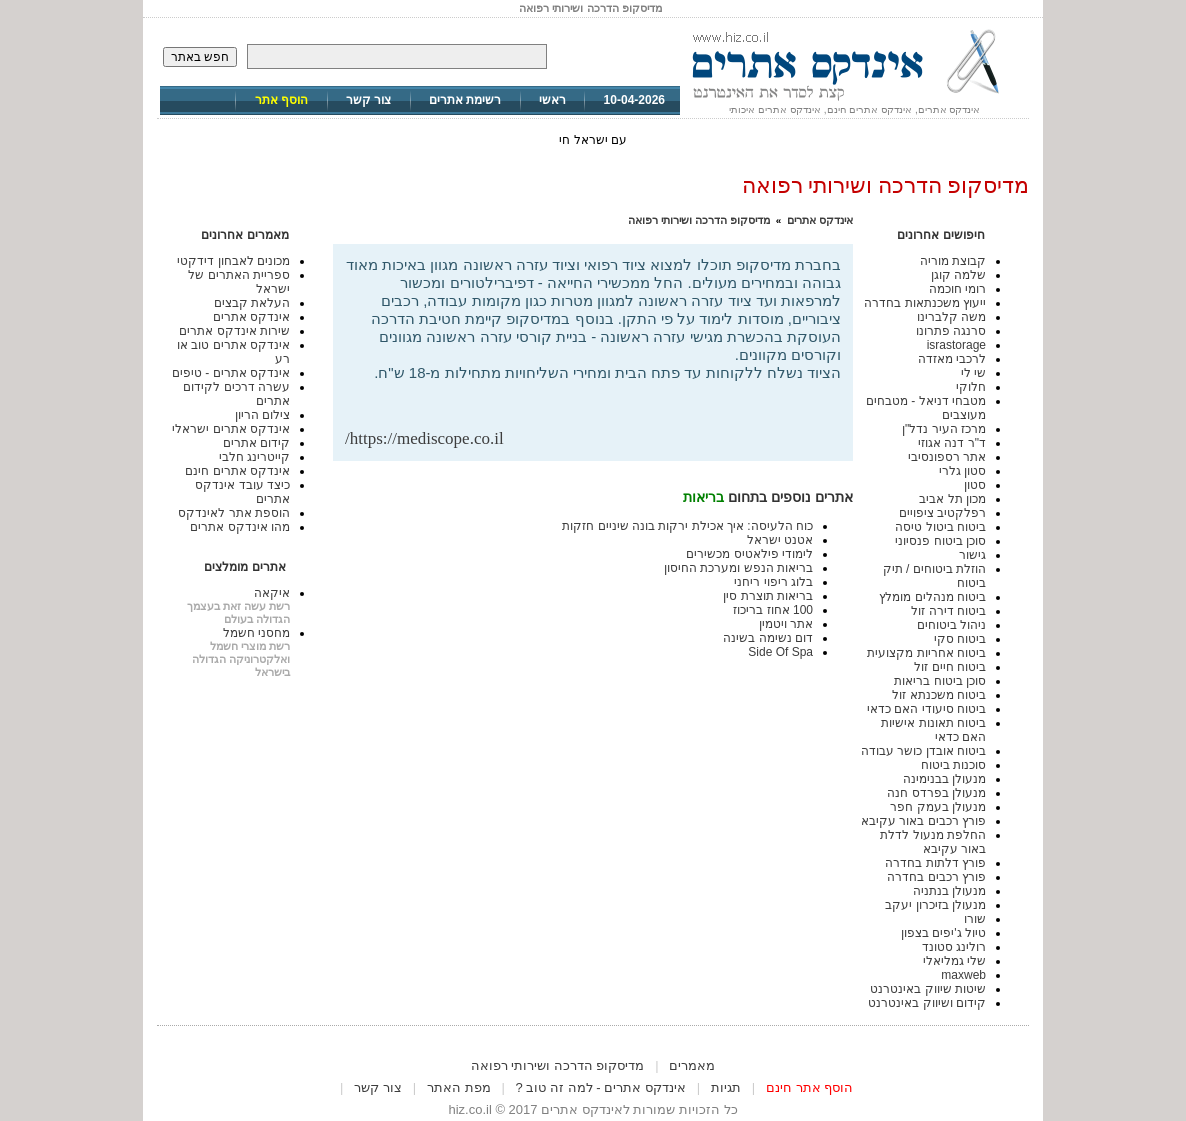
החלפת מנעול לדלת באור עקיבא (933, 842)
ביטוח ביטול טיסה (940, 527)
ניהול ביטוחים (951, 625)
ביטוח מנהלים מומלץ (932, 597)
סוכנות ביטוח (953, 765)
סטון (975, 485)
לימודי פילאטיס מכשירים (749, 554)
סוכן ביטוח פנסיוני (940, 541)
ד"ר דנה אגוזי (952, 443)
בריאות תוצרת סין (768, 596)
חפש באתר (200, 57)
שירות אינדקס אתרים (234, 331)
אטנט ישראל (780, 540)
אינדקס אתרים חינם (237, 471)
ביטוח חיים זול (950, 667)
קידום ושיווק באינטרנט (927, 1003)
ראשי (552, 100)
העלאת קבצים (252, 303)
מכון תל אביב (952, 499)
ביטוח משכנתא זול (939, 695)
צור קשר (368, 100)
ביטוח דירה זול (948, 611)
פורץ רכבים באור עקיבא (923, 821)
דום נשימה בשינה (768, 638)
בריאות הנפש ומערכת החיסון (738, 568)
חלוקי (971, 387)
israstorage (956, 345)
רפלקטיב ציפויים (942, 513)
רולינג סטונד (954, 947)
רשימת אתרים (465, 100)
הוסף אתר (281, 100)
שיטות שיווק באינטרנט (928, 989)
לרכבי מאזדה (952, 359)
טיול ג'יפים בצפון (943, 933)
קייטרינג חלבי (254, 457)
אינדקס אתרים (820, 220)
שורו (975, 919)
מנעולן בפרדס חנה (936, 793)
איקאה (272, 593)
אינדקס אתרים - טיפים (231, 373)
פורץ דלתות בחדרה (935, 863)
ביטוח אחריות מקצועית (926, 653)
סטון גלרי (962, 471)
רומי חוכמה (957, 289)
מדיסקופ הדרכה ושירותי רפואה (699, 220)
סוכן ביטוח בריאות (940, 681)
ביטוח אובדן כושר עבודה (923, 751)
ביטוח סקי (960, 639)
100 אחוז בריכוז (773, 610)
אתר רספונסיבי (947, 457)
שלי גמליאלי (954, 961)
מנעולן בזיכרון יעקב (935, 905)
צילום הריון (262, 415)
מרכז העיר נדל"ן (944, 429)
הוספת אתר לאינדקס (234, 513)
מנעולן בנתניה (949, 891)
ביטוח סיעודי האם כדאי (926, 709)
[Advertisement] (607, 396)
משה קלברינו (951, 317)
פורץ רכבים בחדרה (936, 877)
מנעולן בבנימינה (944, 779)
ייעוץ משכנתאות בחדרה (925, 303)
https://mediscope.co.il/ (424, 438)
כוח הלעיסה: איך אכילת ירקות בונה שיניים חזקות (687, 526)
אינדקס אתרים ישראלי (231, 429)
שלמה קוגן (958, 275)
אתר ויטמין (786, 624)
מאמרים (692, 1065)
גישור (972, 555)
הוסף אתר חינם (809, 1087)
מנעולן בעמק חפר (938, 807)
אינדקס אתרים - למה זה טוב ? (601, 1087)
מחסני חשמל (256, 633)
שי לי (973, 373)
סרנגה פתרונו (951, 331)
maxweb (963, 975)
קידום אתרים (256, 443)
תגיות (726, 1087)
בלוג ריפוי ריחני (773, 582)
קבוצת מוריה (953, 261)
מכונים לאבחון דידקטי (233, 261)
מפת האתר (459, 1087)
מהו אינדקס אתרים (240, 527)
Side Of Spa (780, 652)
